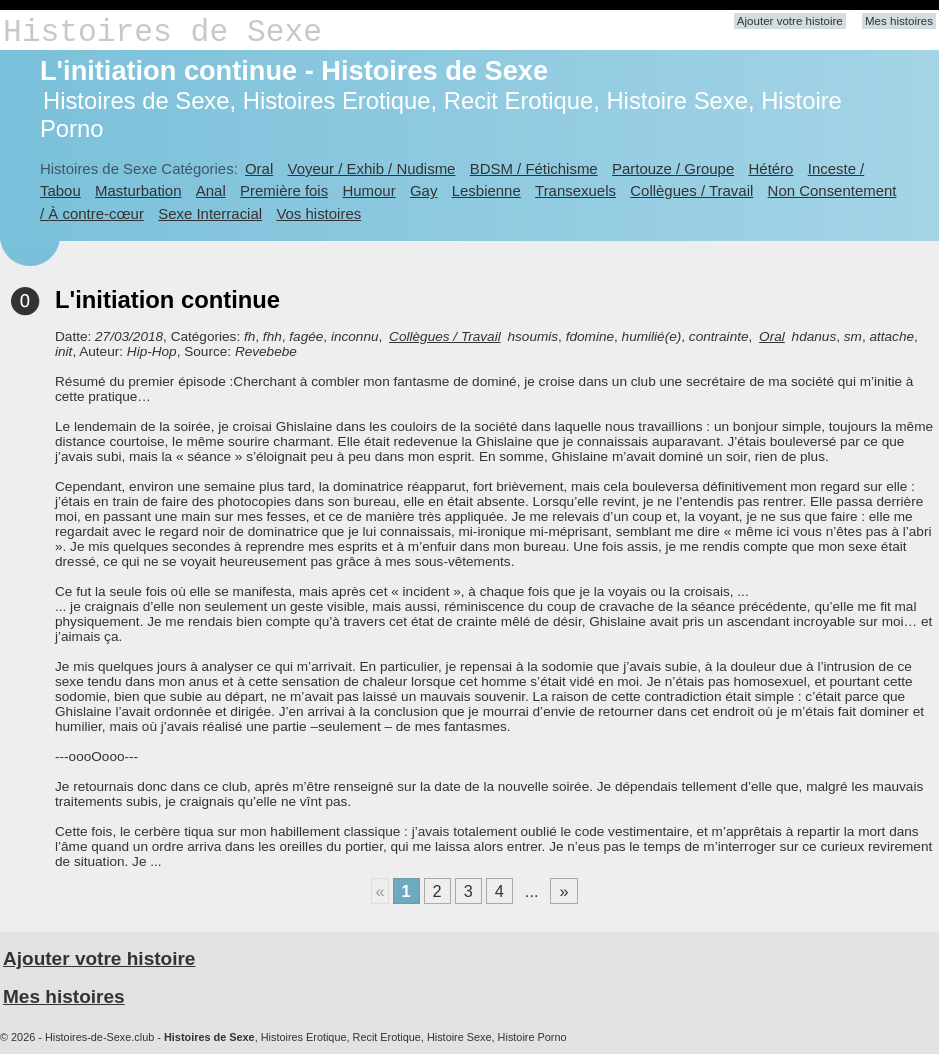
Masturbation (138, 190)
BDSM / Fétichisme (534, 168)
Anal (211, 190)
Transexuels (575, 190)
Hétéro (771, 168)
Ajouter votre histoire (790, 21)
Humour (368, 190)
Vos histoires (318, 213)
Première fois (284, 190)
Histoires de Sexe (162, 32)
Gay (423, 190)
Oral (259, 168)
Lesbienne (486, 190)
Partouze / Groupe (673, 168)
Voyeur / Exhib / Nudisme (372, 168)
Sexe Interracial (210, 213)
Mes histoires (899, 21)
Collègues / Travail (691, 190)
